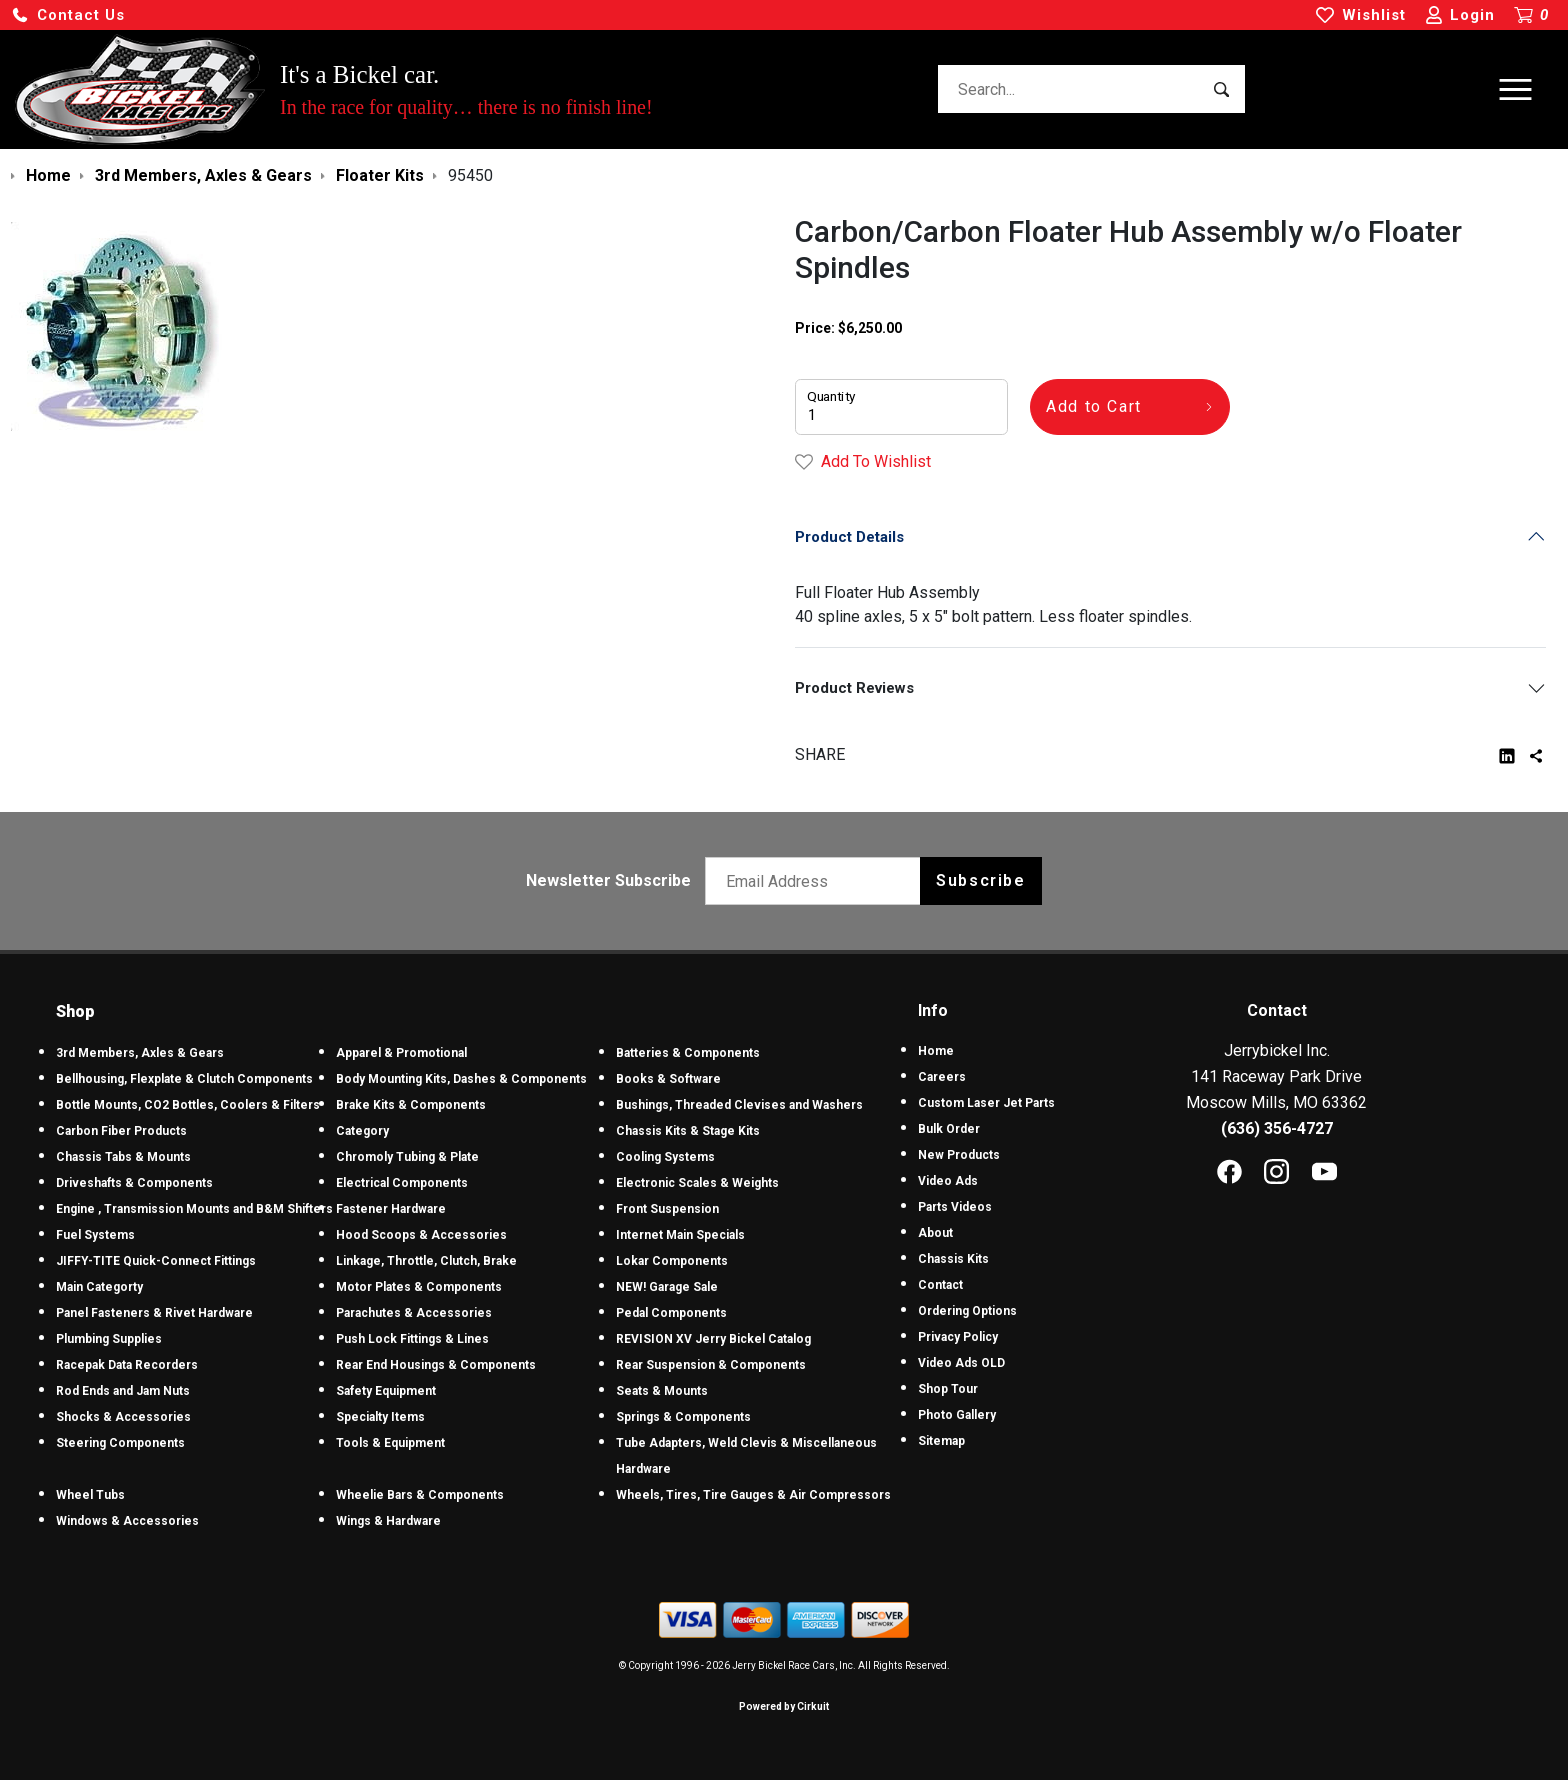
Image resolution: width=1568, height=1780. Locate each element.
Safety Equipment (386, 1391)
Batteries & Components (688, 1053)
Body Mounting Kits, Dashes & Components (461, 1079)
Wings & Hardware (388, 1521)
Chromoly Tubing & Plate (407, 1157)
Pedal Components (671, 1313)
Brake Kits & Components (411, 1105)
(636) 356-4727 (1277, 1128)
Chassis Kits (953, 1259)
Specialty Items (380, 1417)
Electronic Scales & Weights (697, 1183)
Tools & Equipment (390, 1443)
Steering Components (120, 1443)
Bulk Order (949, 1129)
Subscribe (980, 880)
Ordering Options (967, 1311)
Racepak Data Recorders (127, 1365)
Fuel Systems (95, 1235)
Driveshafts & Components (134, 1183)
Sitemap (941, 1441)
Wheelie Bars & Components (420, 1495)
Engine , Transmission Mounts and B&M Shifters (194, 1209)
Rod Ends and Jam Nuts (123, 1391)
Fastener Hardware (391, 1209)
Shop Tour (948, 1389)
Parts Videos (955, 1207)
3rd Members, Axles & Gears (140, 1053)
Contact (940, 1285)
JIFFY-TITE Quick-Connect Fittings (156, 1261)
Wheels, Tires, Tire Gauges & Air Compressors (753, 1495)
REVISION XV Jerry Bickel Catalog (713, 1339)
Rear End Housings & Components (436, 1365)
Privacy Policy (958, 1337)
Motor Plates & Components (419, 1287)
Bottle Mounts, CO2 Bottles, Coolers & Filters (188, 1105)
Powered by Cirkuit (784, 1706)
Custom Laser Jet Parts (986, 1103)
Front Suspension (667, 1209)
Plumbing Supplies (109, 1339)
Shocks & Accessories (123, 1417)
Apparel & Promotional (401, 1053)
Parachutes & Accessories (414, 1313)
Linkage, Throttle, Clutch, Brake (426, 1261)
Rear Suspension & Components (711, 1365)
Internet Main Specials (680, 1235)
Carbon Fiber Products (121, 1131)
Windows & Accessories (127, 1521)
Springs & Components (683, 1417)
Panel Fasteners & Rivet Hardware (154, 1313)
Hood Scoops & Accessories (421, 1235)
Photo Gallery (957, 1415)
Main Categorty (99, 1287)
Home (936, 1051)
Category (362, 1131)
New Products (959, 1155)
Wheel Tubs (90, 1495)
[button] (68, 15)
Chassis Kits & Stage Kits (688, 1131)
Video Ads (948, 1181)
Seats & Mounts (662, 1391)
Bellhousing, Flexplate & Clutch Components (184, 1079)
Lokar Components (672, 1261)
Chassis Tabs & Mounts (123, 1157)
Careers (942, 1077)
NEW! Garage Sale (667, 1287)
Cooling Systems (665, 1157)
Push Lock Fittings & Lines (412, 1339)
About (935, 1233)
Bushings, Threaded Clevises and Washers (739, 1105)
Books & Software (668, 1079)
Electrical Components (402, 1183)
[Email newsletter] (817, 881)
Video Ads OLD (961, 1363)
